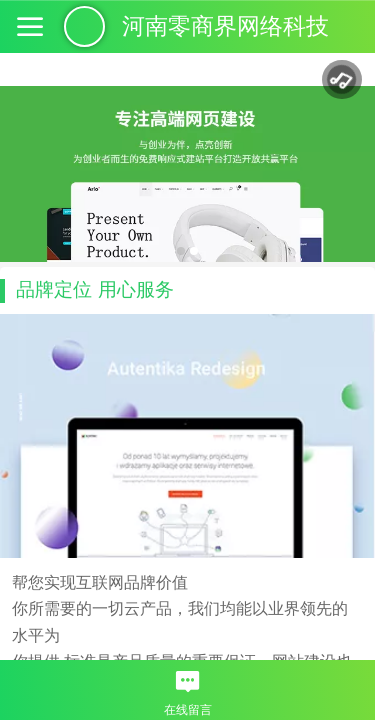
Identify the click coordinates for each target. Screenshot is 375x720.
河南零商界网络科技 (225, 26)
